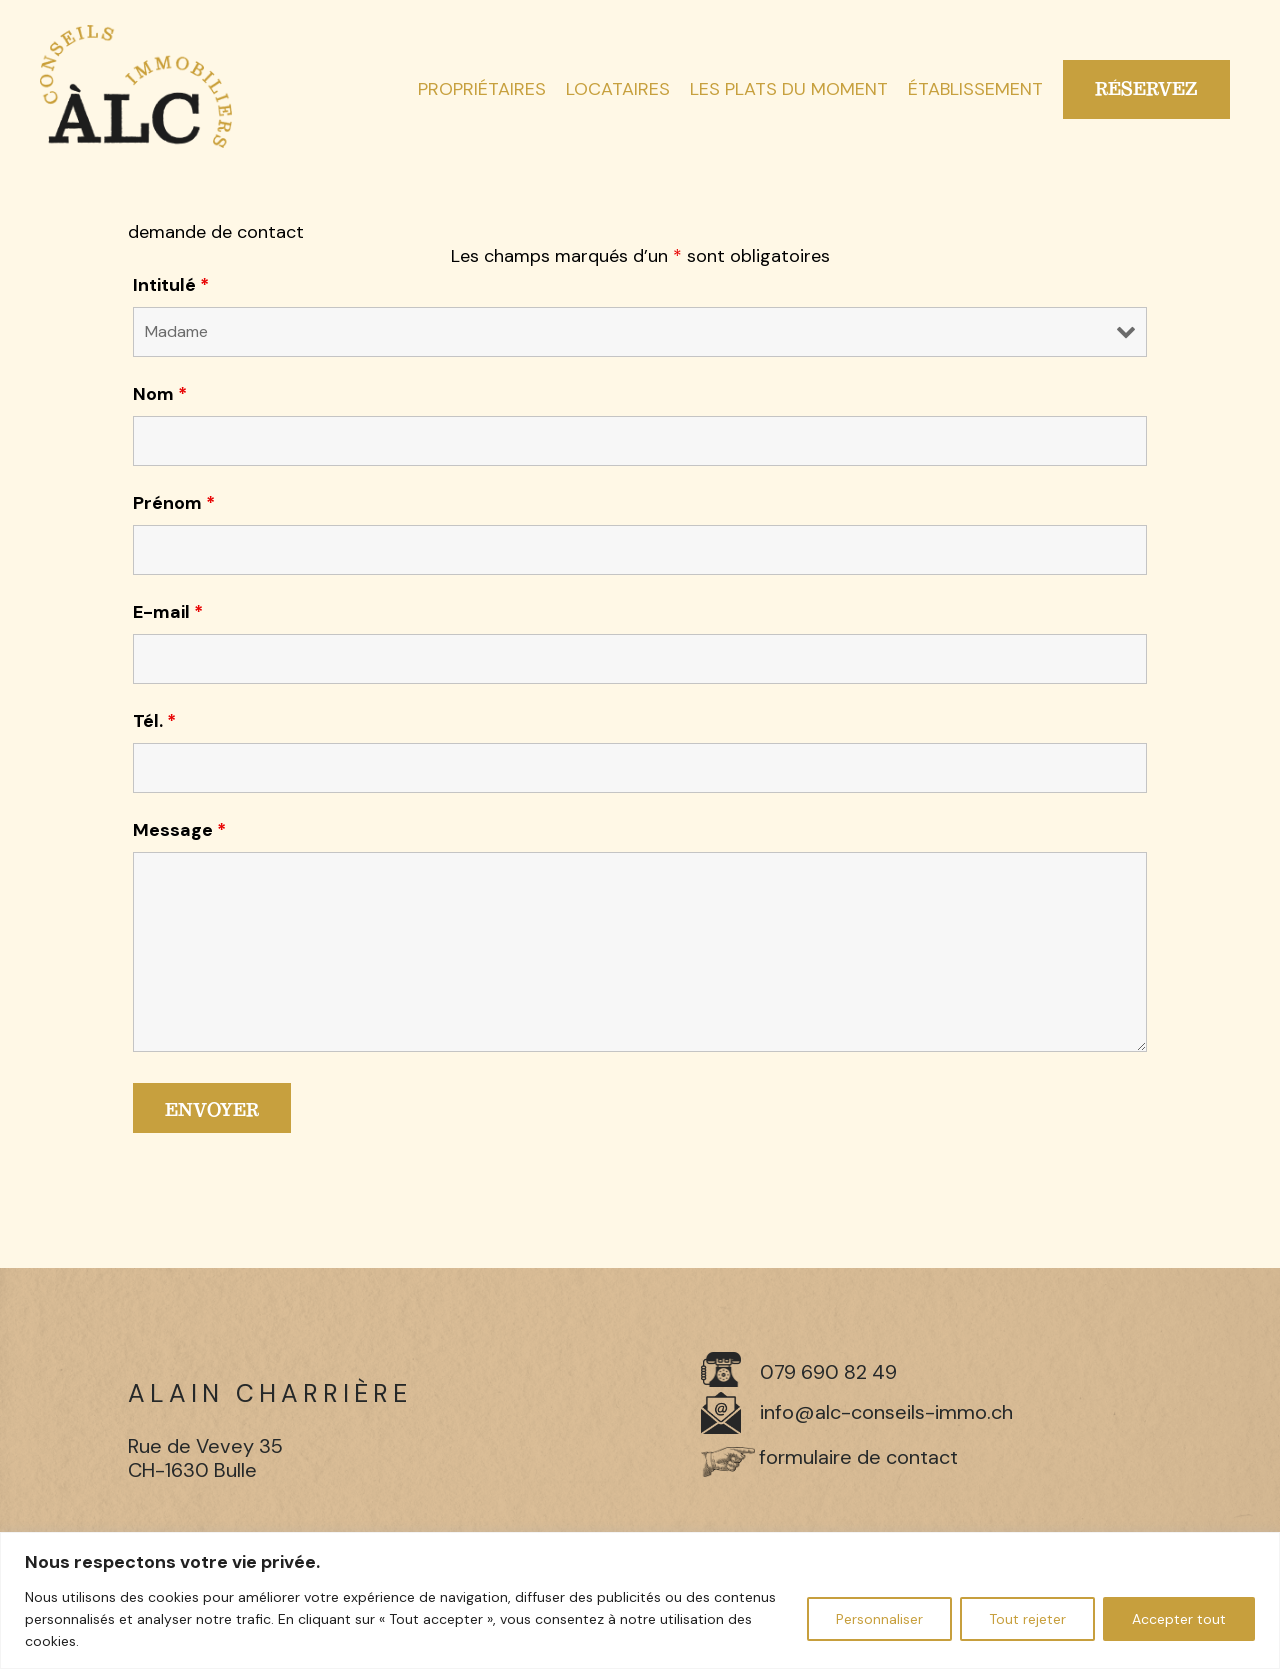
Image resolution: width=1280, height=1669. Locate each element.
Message (179, 830)
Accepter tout (1179, 1619)
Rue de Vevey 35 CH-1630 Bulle (205, 1458)
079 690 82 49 (828, 1372)
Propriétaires (482, 90)
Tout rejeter (1027, 1619)
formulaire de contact (858, 1457)
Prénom (174, 503)
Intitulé (171, 285)
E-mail (168, 612)
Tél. (154, 721)
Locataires (618, 90)
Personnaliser (879, 1619)
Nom (160, 394)
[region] (640, 1600)
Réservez (1146, 89)
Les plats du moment (789, 90)
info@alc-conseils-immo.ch (886, 1412)
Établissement (975, 90)
